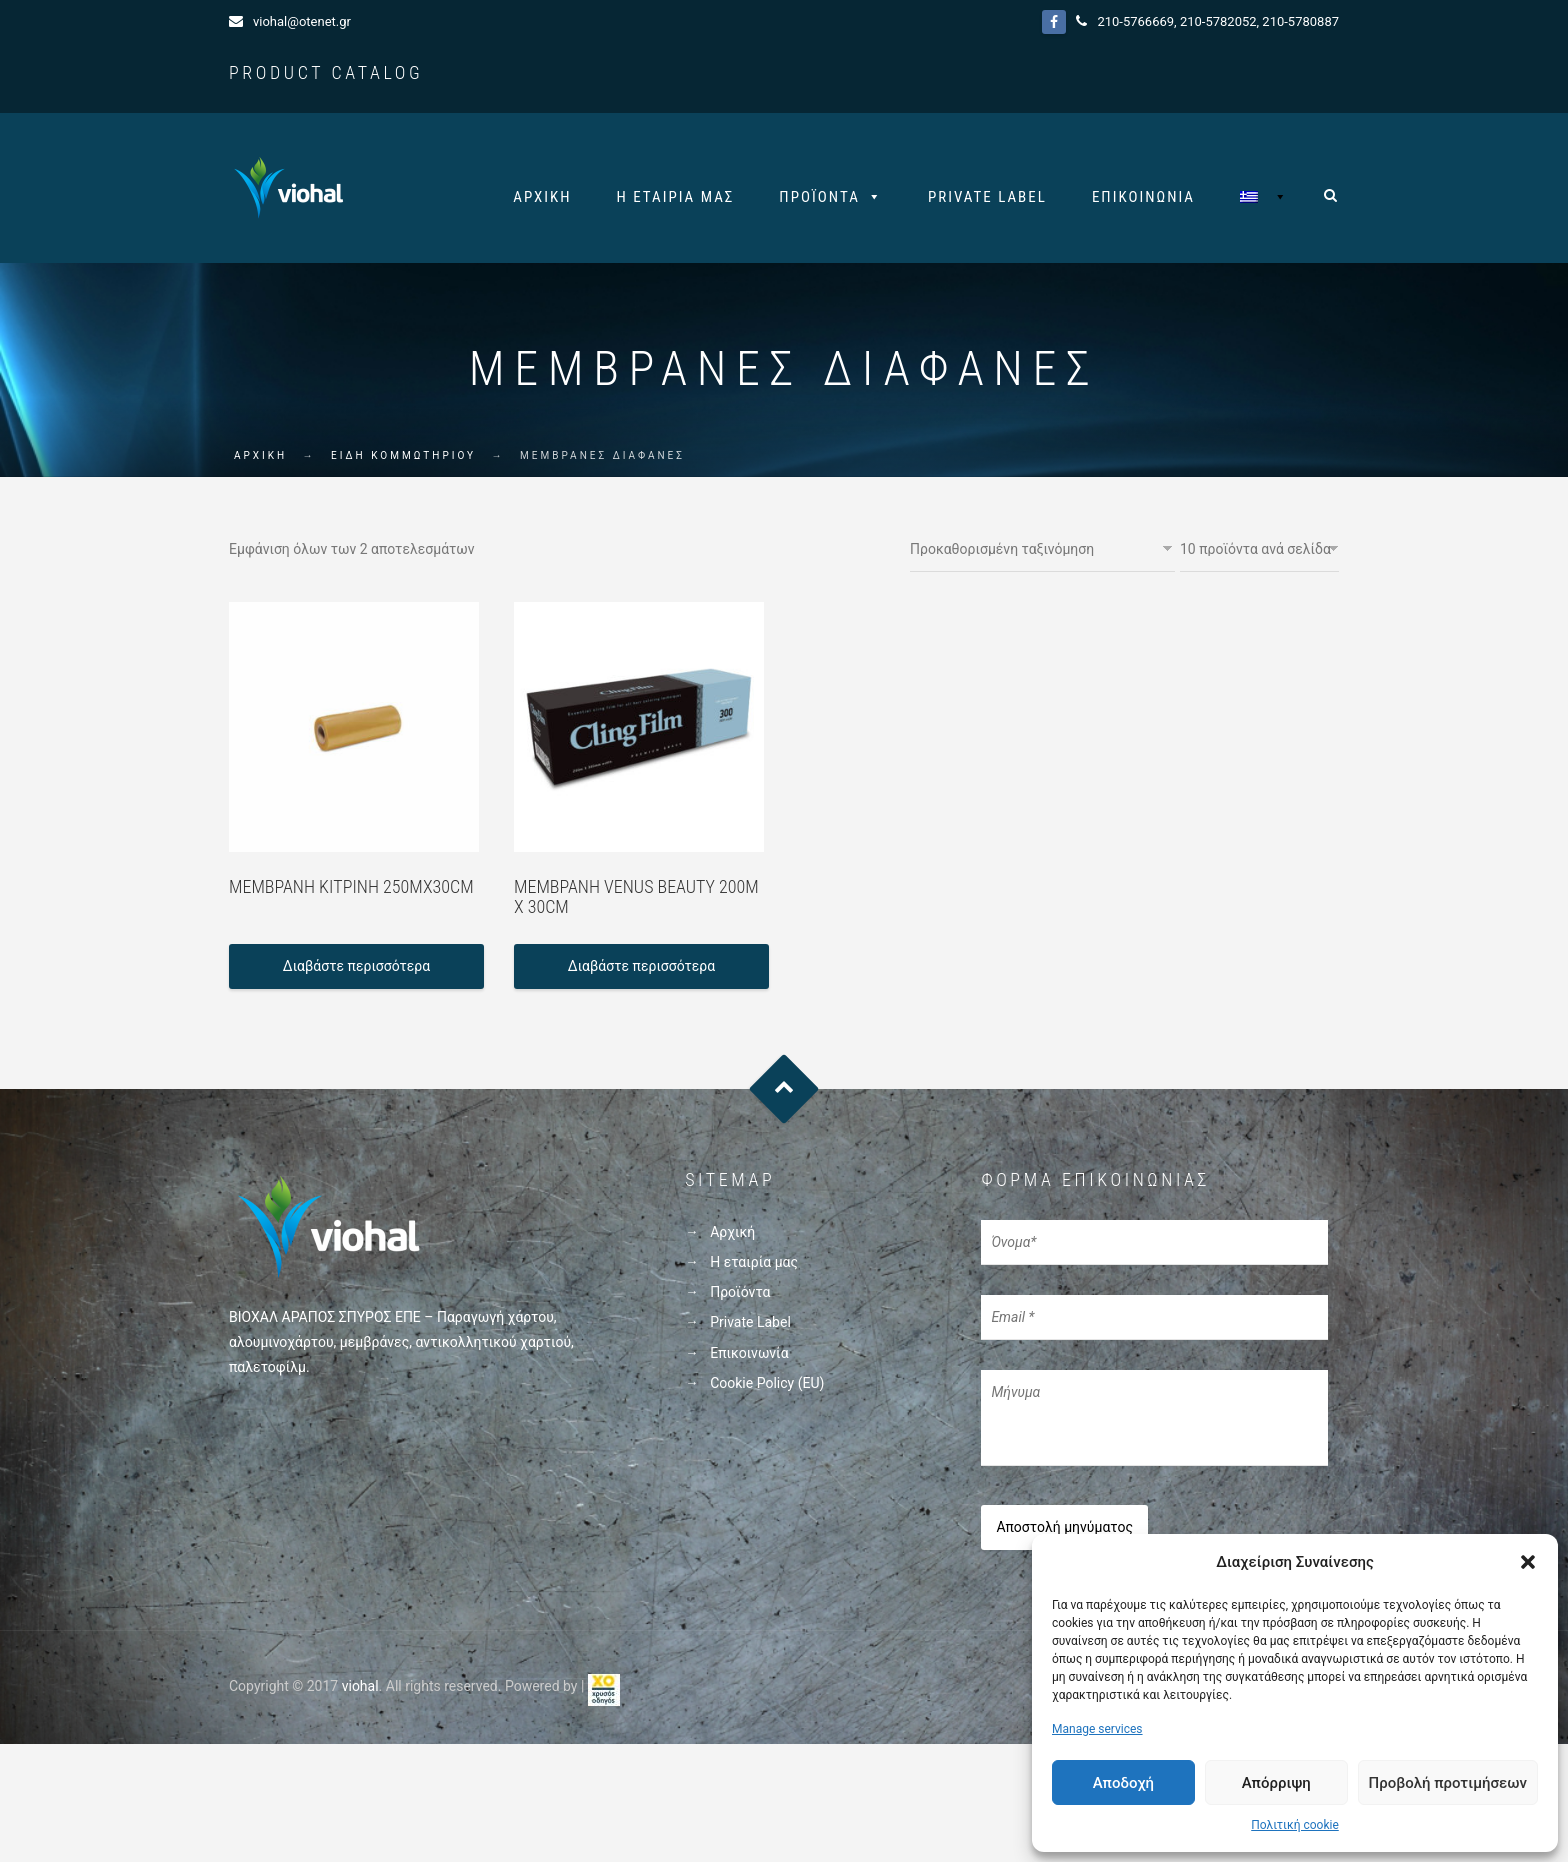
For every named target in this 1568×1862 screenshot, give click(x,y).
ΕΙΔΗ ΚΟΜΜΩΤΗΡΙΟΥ (403, 455)
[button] (1528, 1562)
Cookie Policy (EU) (767, 1383)
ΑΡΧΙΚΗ (260, 455)
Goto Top (784, 1089)
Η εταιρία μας (676, 197)
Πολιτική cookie (1295, 1825)
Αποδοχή (1123, 1783)
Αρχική (542, 197)
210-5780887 (1300, 21)
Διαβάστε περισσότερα (356, 966)
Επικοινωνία (1143, 197)
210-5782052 (1218, 21)
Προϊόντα (819, 197)
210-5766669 (1135, 21)
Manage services (1097, 1729)
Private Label (987, 197)
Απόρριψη (1276, 1783)
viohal (360, 1686)
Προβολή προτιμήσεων (1448, 1783)
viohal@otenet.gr (302, 21)
